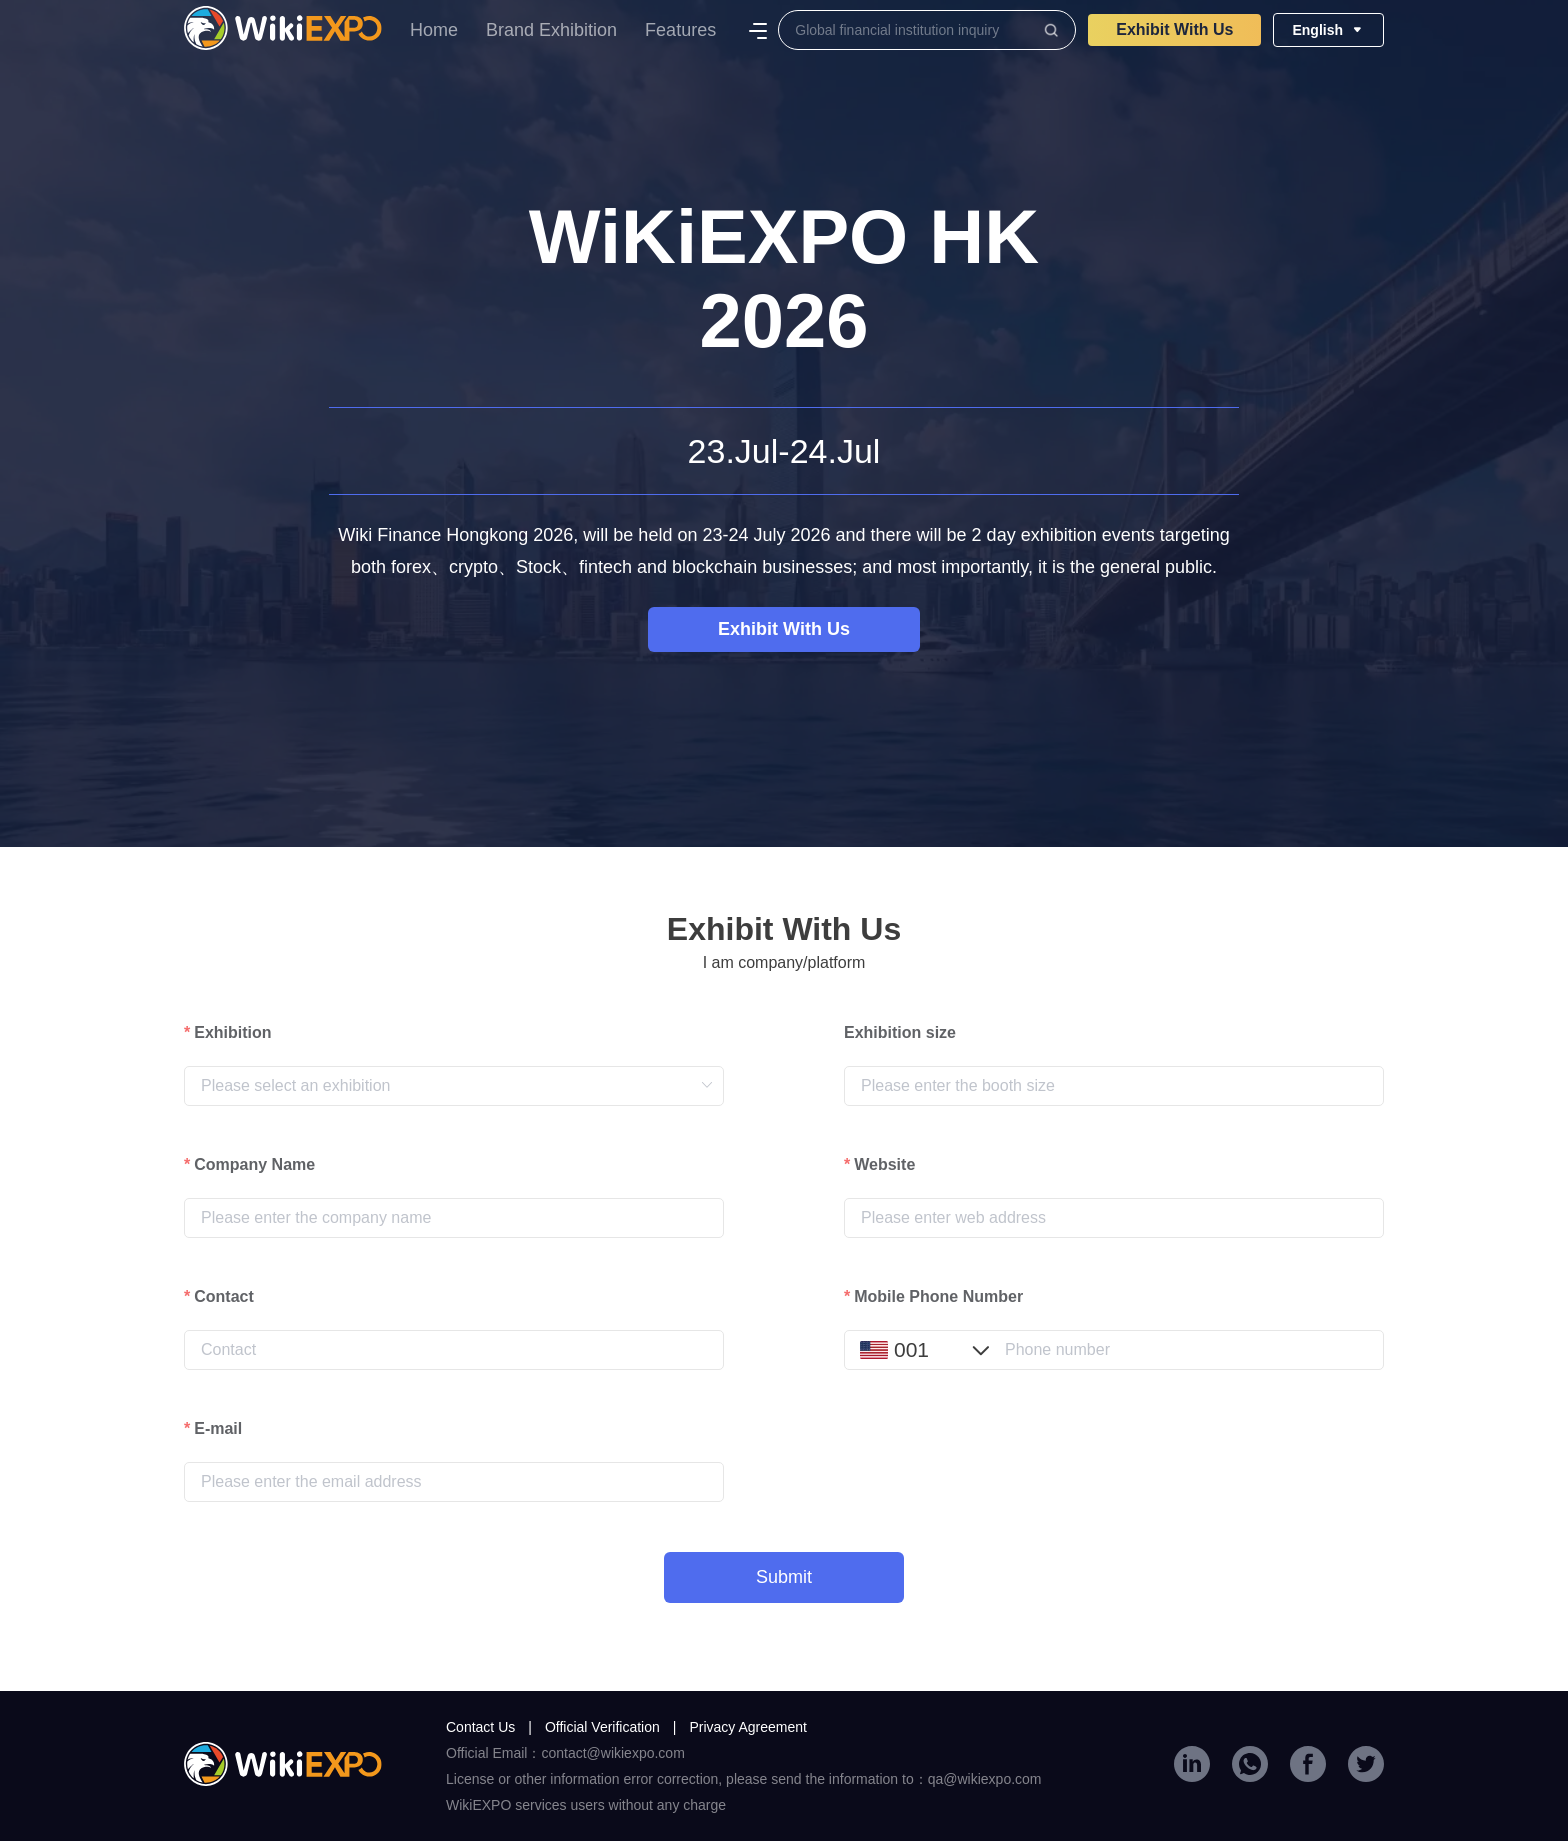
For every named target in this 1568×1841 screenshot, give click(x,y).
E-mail (218, 1428)
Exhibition (232, 1032)
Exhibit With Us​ (1174, 29)
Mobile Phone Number (938, 1296)
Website (884, 1164)
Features (680, 30)
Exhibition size (900, 1032)
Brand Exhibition (551, 30)
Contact (224, 1296)
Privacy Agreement (748, 1727)
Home (434, 30)
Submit (784, 1577)
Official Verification (611, 1727)
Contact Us (489, 1727)
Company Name (254, 1164)
